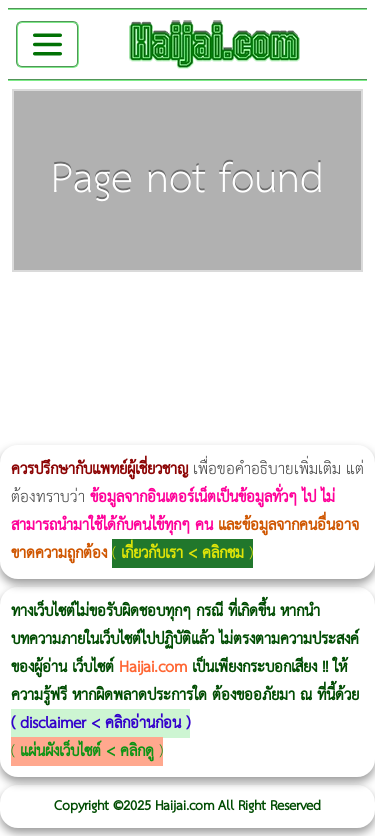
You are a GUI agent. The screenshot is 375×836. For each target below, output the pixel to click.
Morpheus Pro (146, 341)
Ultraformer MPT (91, 431)
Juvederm (107, 401)
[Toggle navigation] (47, 44)
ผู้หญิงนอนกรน (100, 311)
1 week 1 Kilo (141, 371)
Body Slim (289, 311)
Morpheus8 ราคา (68, 371)
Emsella (162, 341)
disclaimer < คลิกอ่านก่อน (100, 723)
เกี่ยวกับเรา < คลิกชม (182, 553)
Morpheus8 (272, 311)
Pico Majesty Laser (66, 401)
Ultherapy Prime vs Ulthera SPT (94, 371)
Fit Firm (227, 371)
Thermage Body (125, 341)
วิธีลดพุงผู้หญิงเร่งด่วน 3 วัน (283, 311)
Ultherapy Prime (113, 431)
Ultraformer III (84, 431)
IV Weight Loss (267, 341)
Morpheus (67, 431)
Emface (97, 431)
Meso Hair (299, 371)
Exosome (123, 401)
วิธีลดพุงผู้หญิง (356, 311)
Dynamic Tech (31, 371)
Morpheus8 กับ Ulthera (305, 311)
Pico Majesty (60, 401)
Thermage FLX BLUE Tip (124, 431)
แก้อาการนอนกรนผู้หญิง (201, 311)
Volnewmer (51, 431)
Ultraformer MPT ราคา (366, 341)
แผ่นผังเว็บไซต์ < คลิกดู (87, 751)
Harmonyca (129, 401)
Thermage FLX (329, 341)
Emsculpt (183, 341)
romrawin (236, 341)
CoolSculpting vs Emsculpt (367, 311)
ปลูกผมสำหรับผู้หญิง (320, 371)
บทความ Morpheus (214, 341)
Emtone (135, 371)
